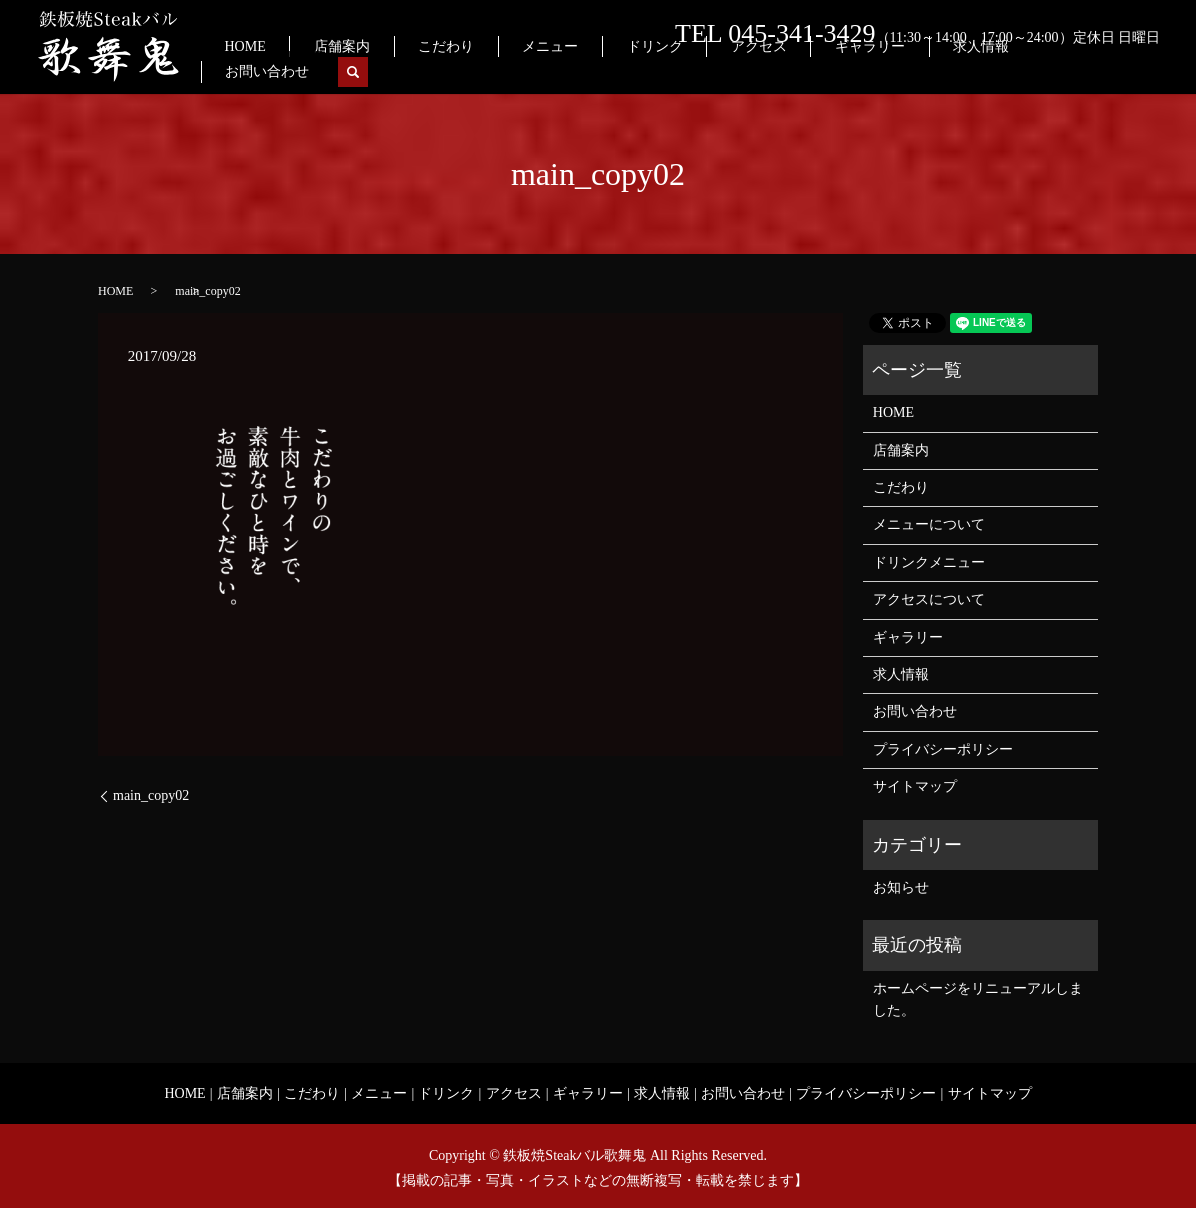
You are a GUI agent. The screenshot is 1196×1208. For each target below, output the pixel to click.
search (1145, 72)
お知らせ (901, 887)
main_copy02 (151, 795)
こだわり (568, 71)
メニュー (647, 71)
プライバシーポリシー (943, 749)
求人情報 (979, 71)
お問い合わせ (1072, 71)
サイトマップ (915, 786)
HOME (416, 71)
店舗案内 (488, 71)
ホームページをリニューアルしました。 (978, 999)
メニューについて (929, 524)
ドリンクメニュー (929, 562)
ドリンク (726, 71)
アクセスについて (929, 599)
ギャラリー (892, 71)
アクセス (806, 71)
